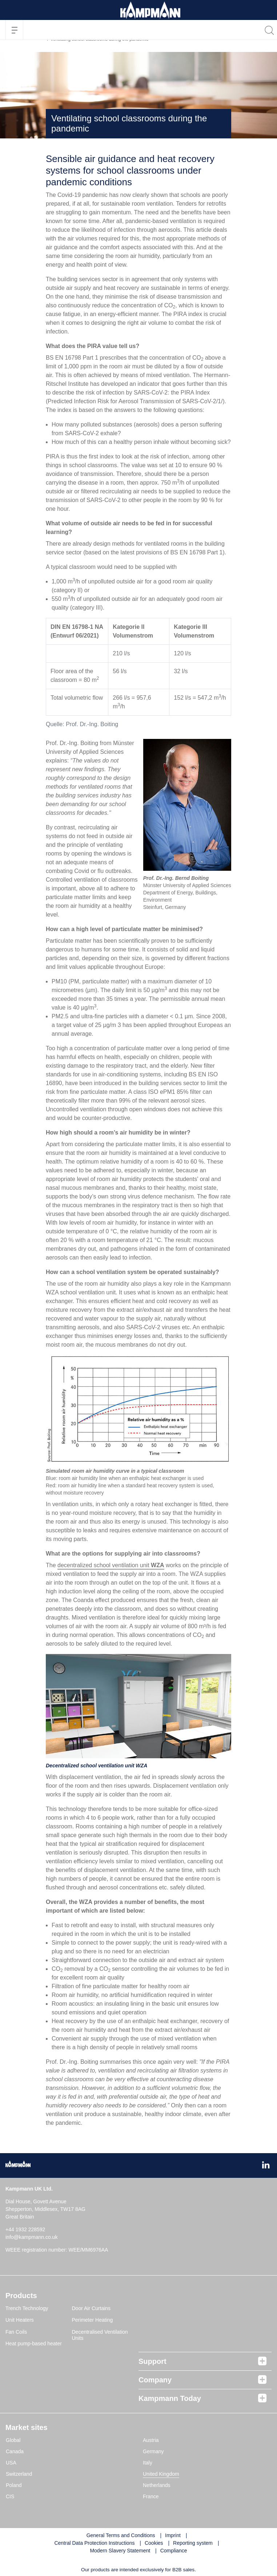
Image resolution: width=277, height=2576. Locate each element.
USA (11, 2463)
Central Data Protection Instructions (94, 2543)
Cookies (154, 2543)
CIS (10, 2496)
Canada (15, 2451)
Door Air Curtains (91, 2308)
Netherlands (156, 2485)
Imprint (173, 2535)
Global (13, 2440)
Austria (151, 2440)
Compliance (173, 2550)
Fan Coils (16, 2332)
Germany (153, 2451)
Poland (14, 2485)
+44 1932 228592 (25, 2229)
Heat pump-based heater (33, 2343)
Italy (147, 2463)
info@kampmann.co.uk (31, 2237)
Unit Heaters (19, 2320)
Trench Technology (26, 2308)
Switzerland (19, 2474)
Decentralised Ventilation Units (100, 2335)
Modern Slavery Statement (120, 2550)
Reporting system (193, 2543)
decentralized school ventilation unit (110, 1565)
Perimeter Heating (92, 2320)
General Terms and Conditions (121, 2535)
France (151, 2496)
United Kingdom (161, 2474)
